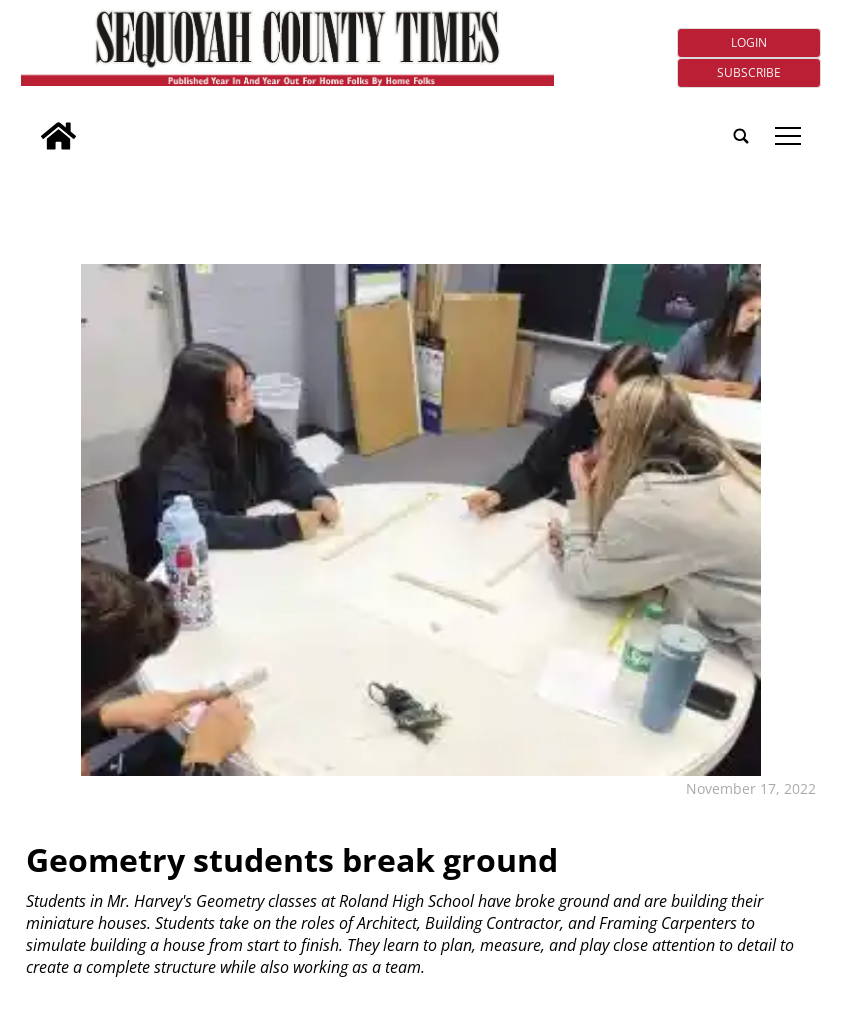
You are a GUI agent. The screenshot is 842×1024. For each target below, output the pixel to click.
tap (788, 136)
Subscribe (749, 72)
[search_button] (29, 122)
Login (749, 42)
